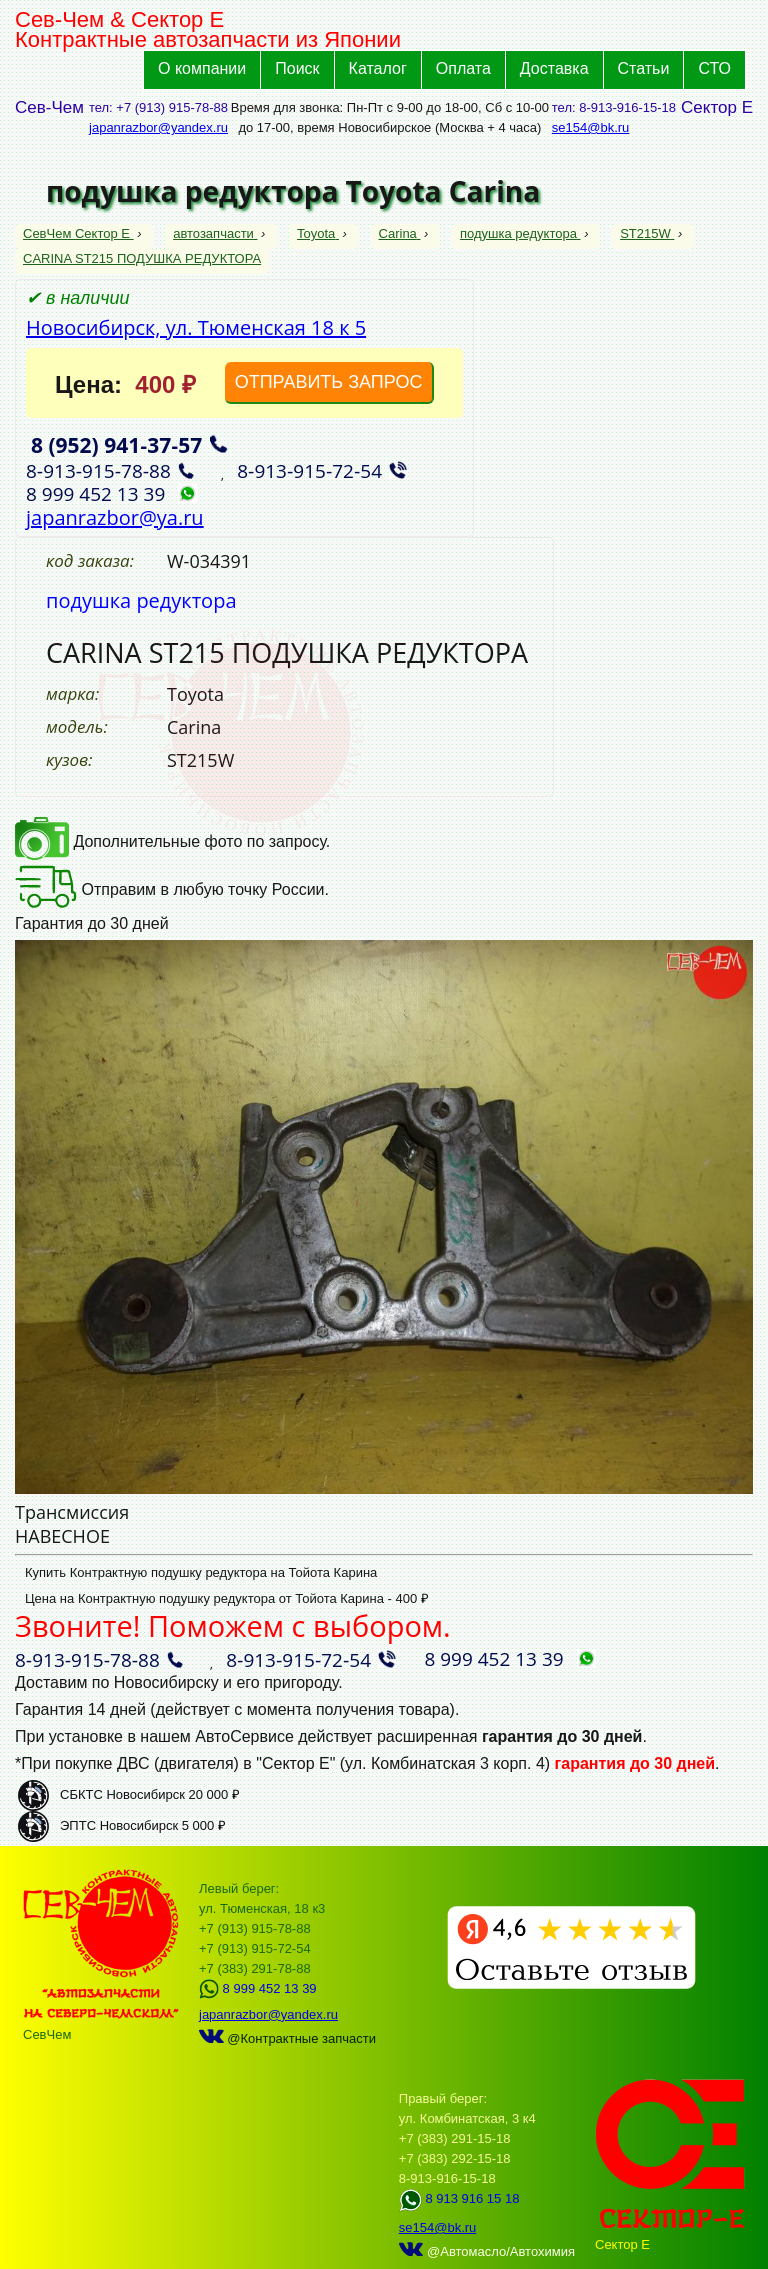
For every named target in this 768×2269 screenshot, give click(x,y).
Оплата (463, 68)
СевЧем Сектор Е (78, 233)
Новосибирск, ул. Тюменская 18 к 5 (196, 327)
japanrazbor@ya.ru (115, 517)
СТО (714, 68)
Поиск (297, 68)
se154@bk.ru (591, 127)
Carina (400, 233)
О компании (202, 68)
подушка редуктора (520, 233)
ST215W (647, 233)
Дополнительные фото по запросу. (172, 841)
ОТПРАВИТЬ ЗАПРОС (329, 382)
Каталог (378, 68)
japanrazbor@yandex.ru (158, 127)
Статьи (644, 68)
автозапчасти (215, 233)
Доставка (554, 68)
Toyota (318, 233)
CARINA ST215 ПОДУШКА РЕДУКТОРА (142, 258)
